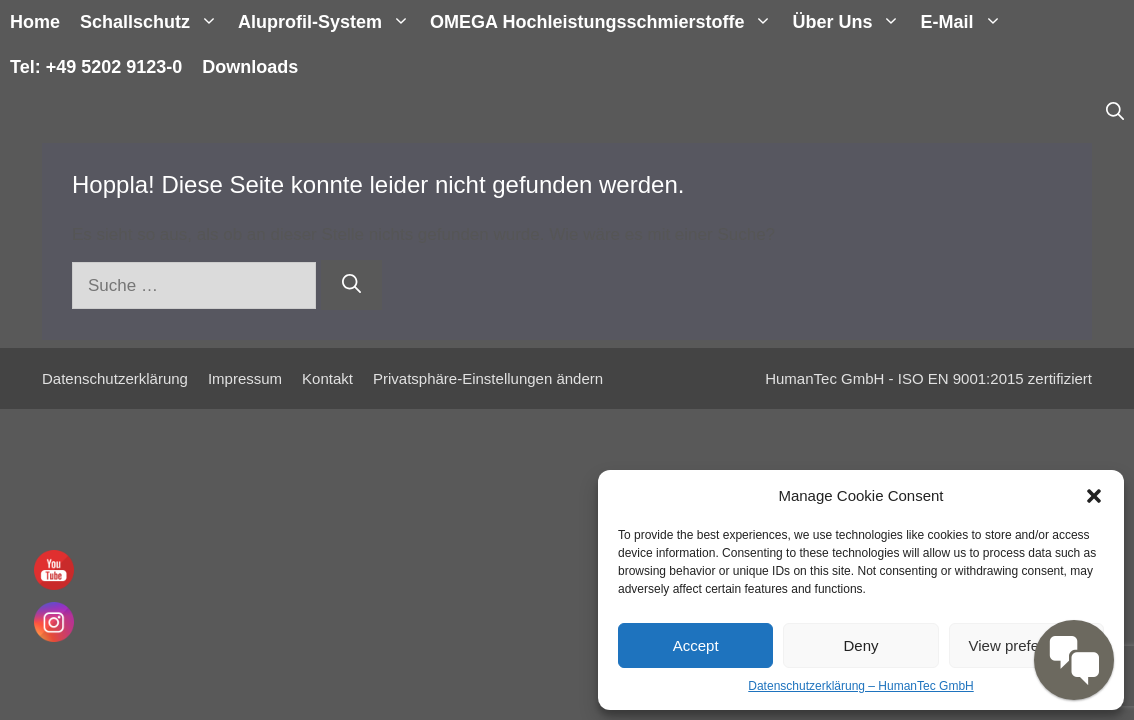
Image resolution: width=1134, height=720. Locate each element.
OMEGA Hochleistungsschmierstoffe (606, 22)
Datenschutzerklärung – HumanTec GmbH (860, 686)
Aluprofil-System (329, 22)
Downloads (250, 67)
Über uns (851, 22)
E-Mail (965, 22)
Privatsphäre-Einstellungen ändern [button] (488, 378)
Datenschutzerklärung (115, 378)
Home (35, 22)
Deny (860, 645)
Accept (696, 645)
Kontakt (327, 378)
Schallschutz (154, 22)
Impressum (245, 378)
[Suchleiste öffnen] (1115, 112)
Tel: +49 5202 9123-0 (96, 67)
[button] (1094, 496)
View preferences (1027, 645)
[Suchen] (351, 285)
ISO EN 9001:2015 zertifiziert (995, 378)
